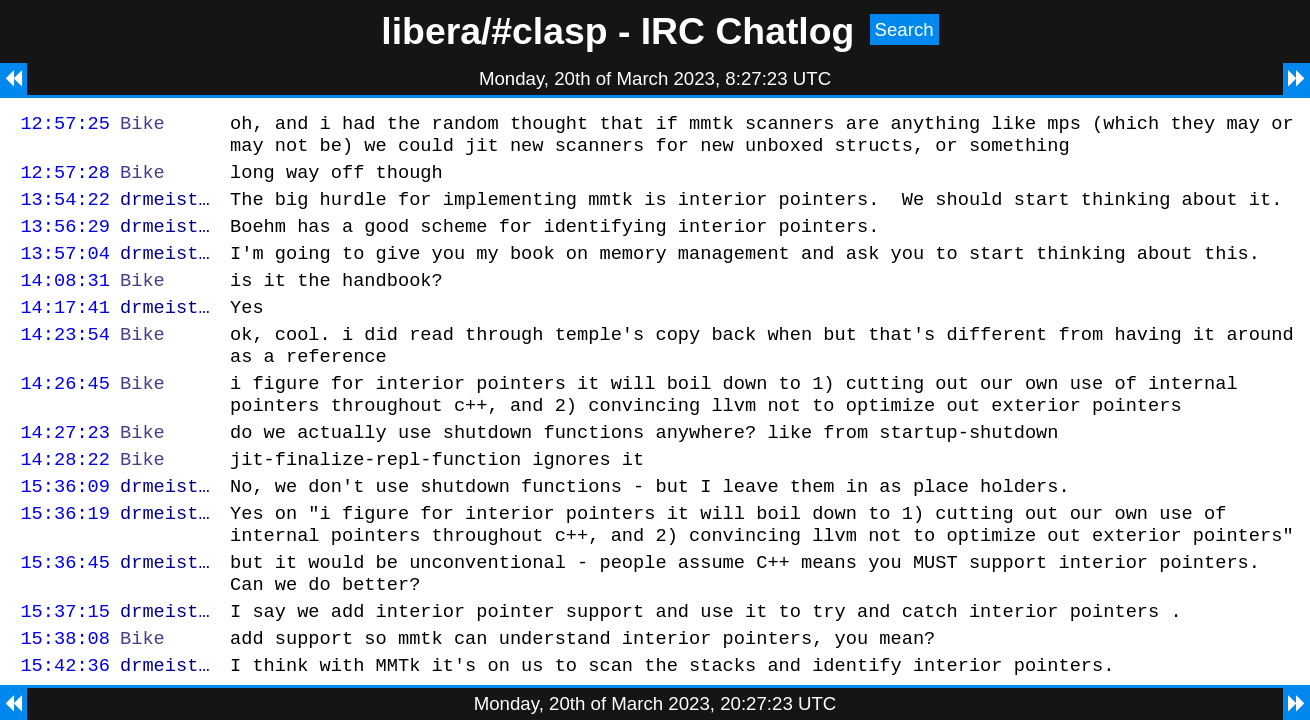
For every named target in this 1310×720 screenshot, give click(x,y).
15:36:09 (65, 530)
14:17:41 (65, 330)
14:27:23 (65, 470)
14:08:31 (65, 300)
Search (904, 29)
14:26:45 (65, 415)
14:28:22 (65, 500)
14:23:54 (65, 360)
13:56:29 (65, 240)
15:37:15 (65, 670)
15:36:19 (65, 560)
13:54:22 (65, 210)
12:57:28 (65, 180)
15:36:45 (65, 615)
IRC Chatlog (748, 31)
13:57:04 (65, 270)
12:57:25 (65, 125)
